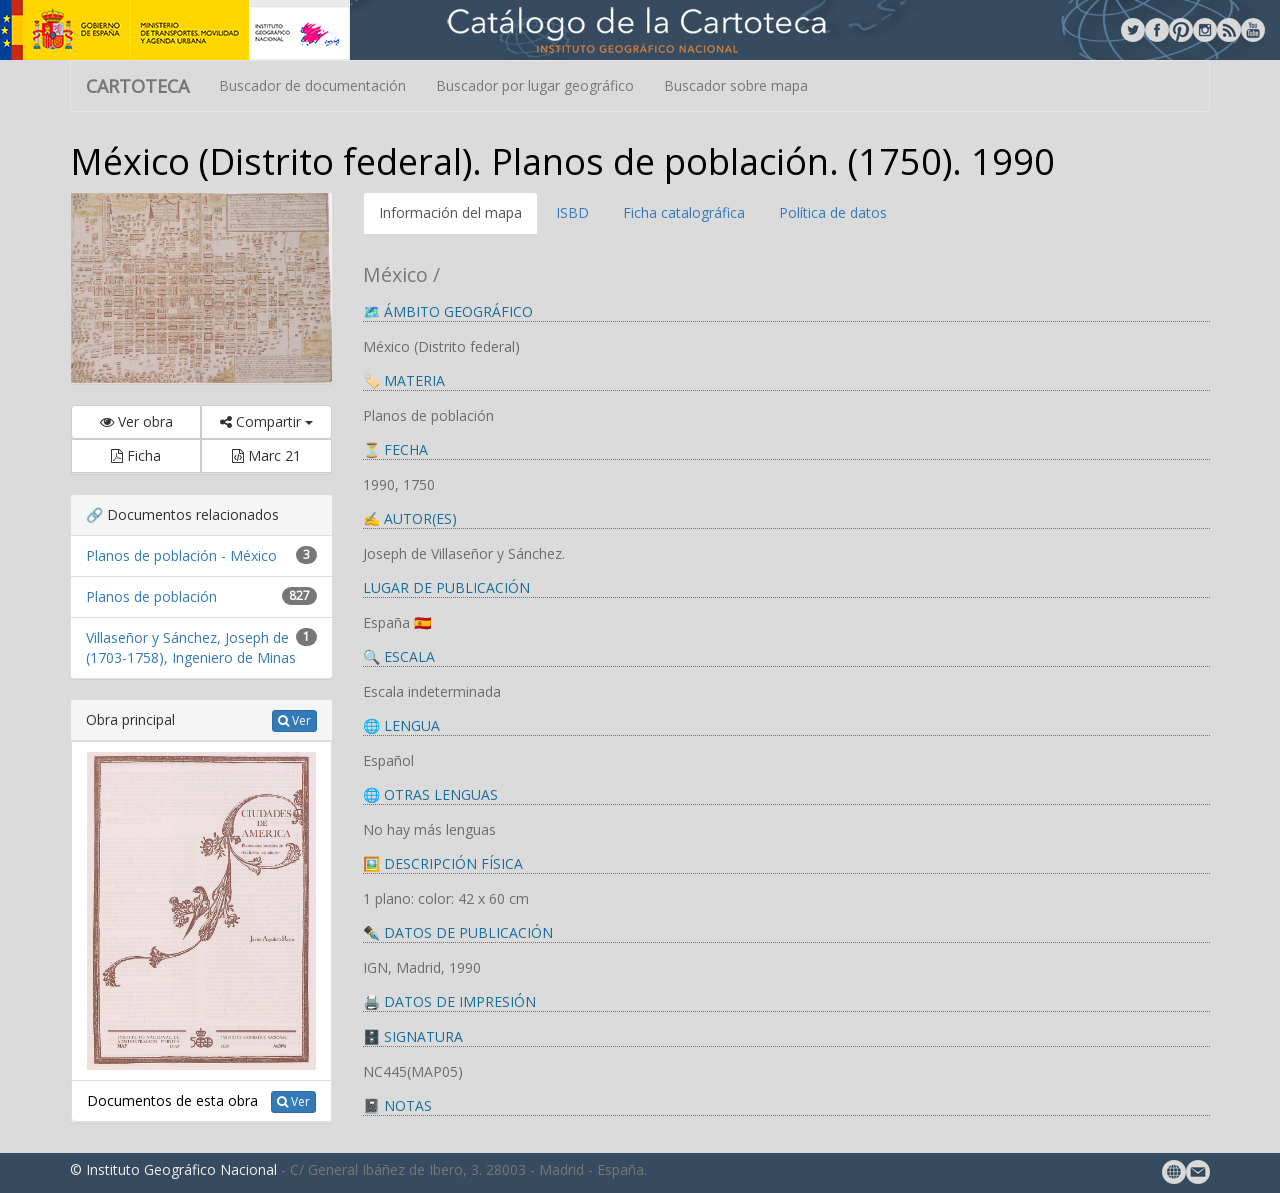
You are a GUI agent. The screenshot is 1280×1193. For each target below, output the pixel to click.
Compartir (266, 421)
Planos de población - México (181, 555)
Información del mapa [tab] (450, 212)
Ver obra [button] (136, 421)
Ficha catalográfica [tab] (684, 212)
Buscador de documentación (312, 85)
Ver (294, 720)
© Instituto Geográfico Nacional (173, 1169)
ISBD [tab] (572, 212)
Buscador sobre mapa (736, 85)
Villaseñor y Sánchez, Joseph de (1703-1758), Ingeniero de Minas (191, 647)
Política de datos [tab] (833, 212)
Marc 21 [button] (266, 455)
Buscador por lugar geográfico (535, 85)
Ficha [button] (136, 455)
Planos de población (151, 596)
